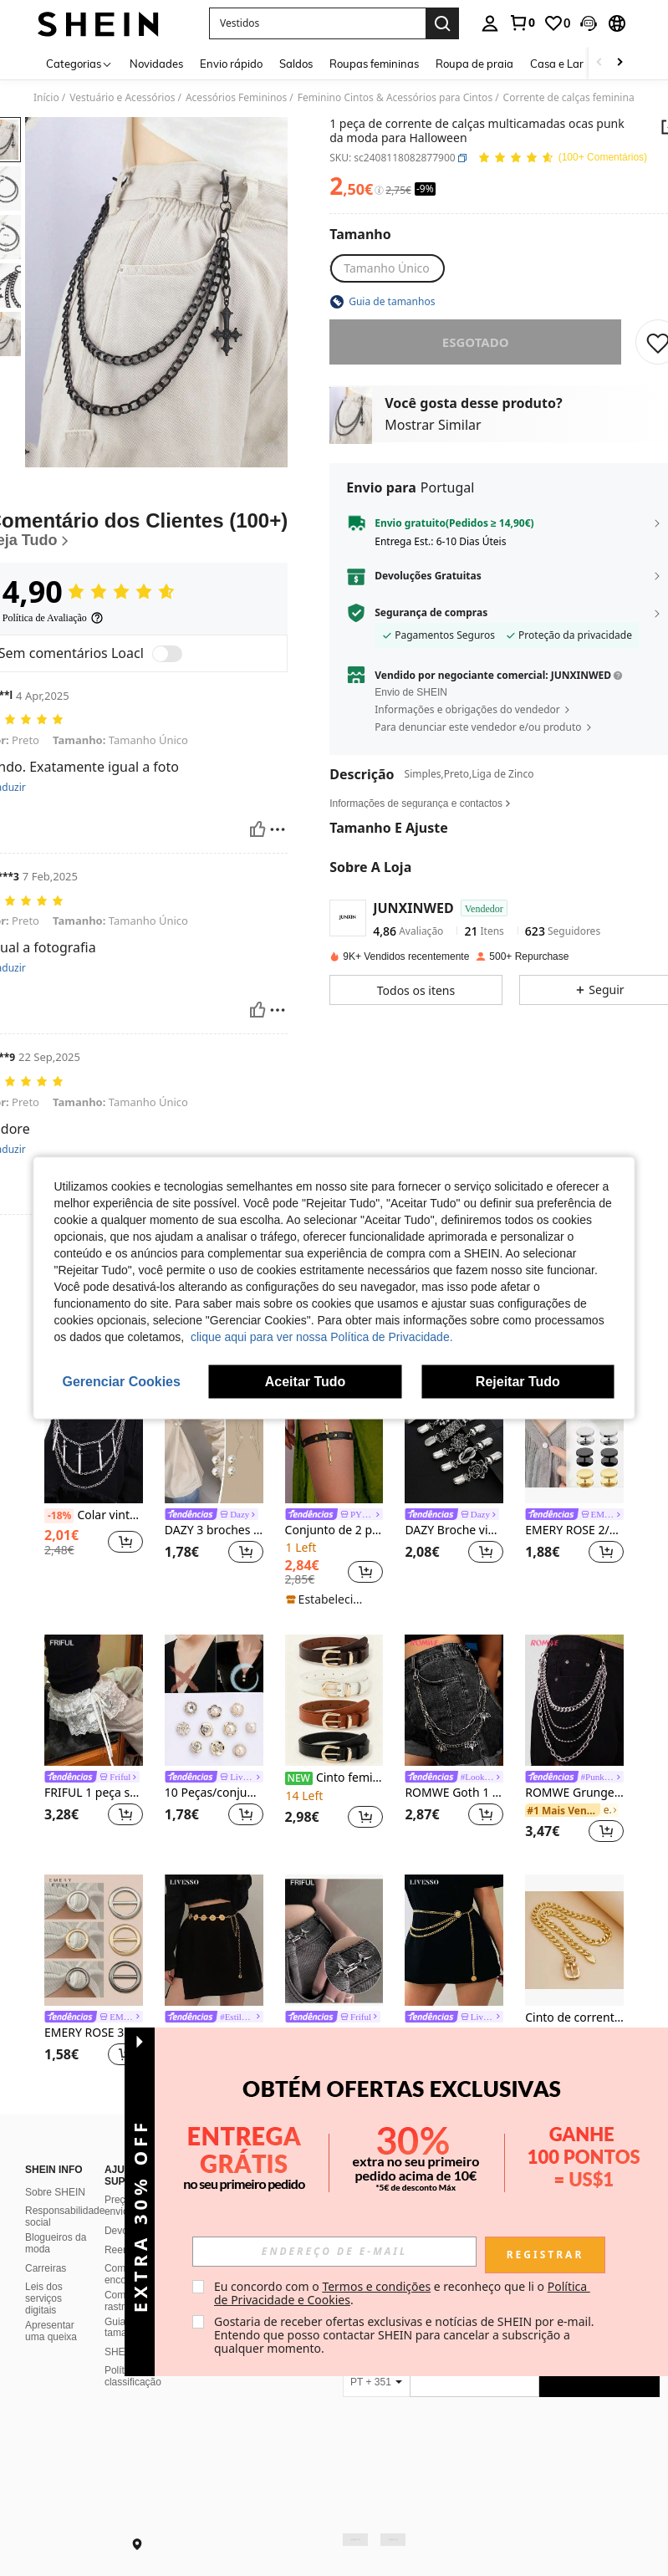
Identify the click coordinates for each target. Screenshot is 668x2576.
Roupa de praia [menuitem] (474, 63)
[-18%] (59, 1515)
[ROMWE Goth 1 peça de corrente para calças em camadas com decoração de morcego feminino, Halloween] (454, 1700)
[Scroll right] (619, 63)
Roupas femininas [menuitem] (374, 63)
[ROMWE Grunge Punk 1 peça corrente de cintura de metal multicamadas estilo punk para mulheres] (574, 1700)
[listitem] (94, 1478)
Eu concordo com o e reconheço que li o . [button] (402, 2293)
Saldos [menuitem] (296, 63)
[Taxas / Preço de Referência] (379, 190)
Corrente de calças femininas (571, 98)
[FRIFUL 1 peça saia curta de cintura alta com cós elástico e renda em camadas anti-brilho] (93, 1700)
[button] (317, 23)
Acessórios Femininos (236, 98)
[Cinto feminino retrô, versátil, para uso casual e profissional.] (334, 1700)
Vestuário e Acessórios (122, 98)
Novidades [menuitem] (156, 63)
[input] (334, 2252)
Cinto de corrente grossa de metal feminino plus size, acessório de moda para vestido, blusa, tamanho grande (574, 2018)
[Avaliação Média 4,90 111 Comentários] (562, 158)
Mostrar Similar (433, 424)
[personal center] (490, 23)
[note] (330, 1599)
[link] (521, 23)
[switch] (167, 653)
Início (46, 98)
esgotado (475, 342)
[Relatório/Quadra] (278, 829)
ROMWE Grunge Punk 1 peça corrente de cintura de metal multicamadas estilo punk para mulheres (574, 1793)
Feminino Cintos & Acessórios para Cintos (395, 98)
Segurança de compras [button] (431, 613)
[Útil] (257, 829)
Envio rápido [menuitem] (231, 63)
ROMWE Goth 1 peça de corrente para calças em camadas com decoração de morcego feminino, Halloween (454, 1793)
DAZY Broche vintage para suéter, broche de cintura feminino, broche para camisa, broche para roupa (454, 1530)
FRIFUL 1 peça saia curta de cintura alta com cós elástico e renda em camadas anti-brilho (93, 1793)
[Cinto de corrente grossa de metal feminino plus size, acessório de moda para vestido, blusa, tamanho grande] (574, 1940)
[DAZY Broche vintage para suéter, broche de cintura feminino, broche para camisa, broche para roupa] (454, 1437)
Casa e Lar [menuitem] (557, 63)
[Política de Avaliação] (53, 618)
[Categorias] (79, 63)
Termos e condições (376, 2286)
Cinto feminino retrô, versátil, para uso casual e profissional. (334, 1778)
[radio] (386, 268)
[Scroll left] (599, 63)
